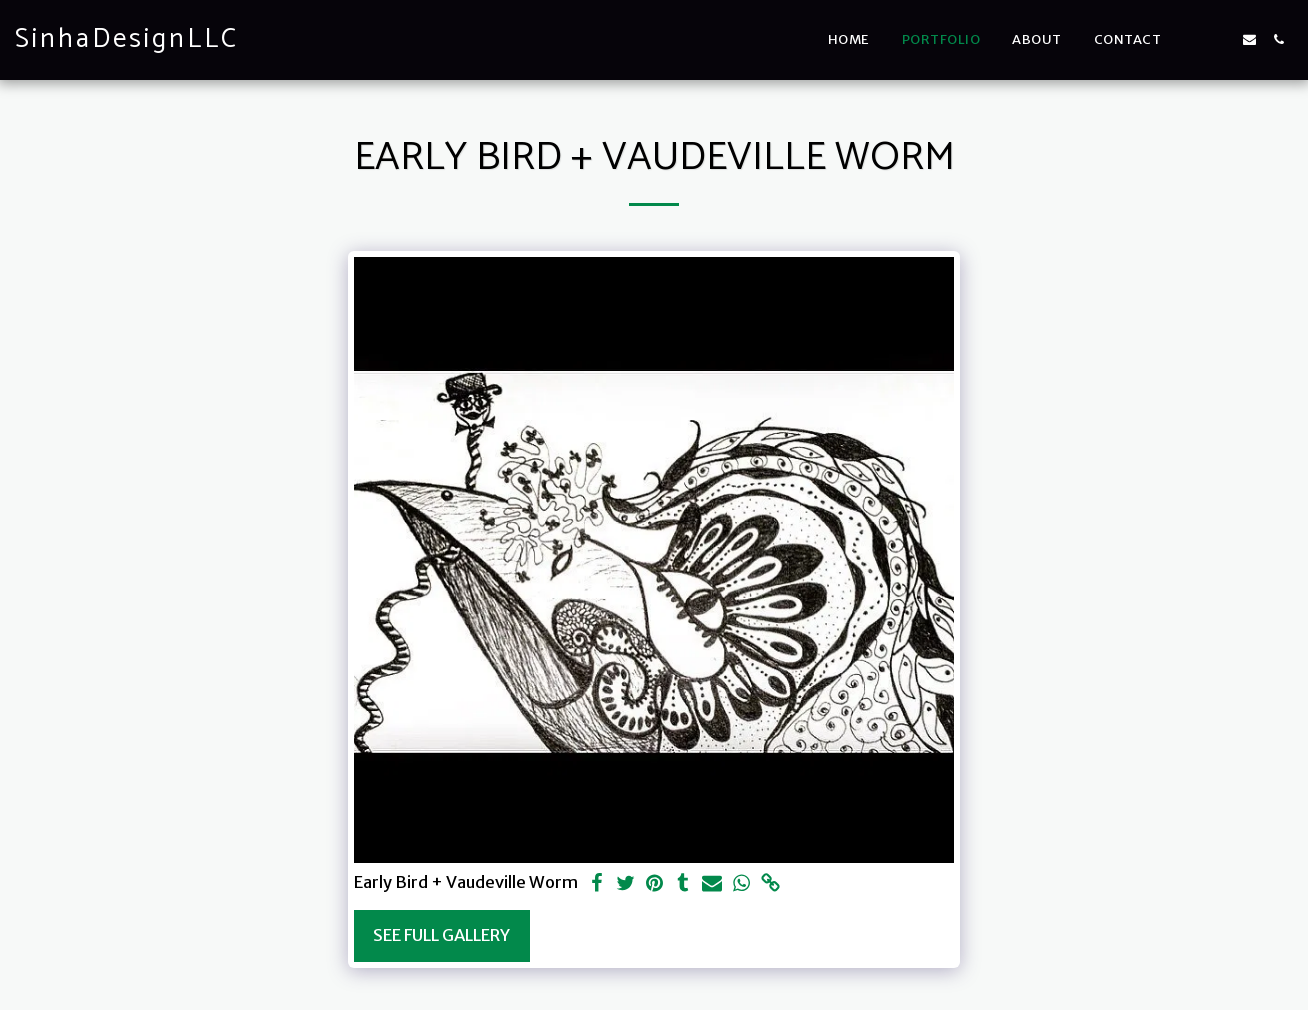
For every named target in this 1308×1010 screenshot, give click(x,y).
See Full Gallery (441, 935)
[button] (1191, 39)
